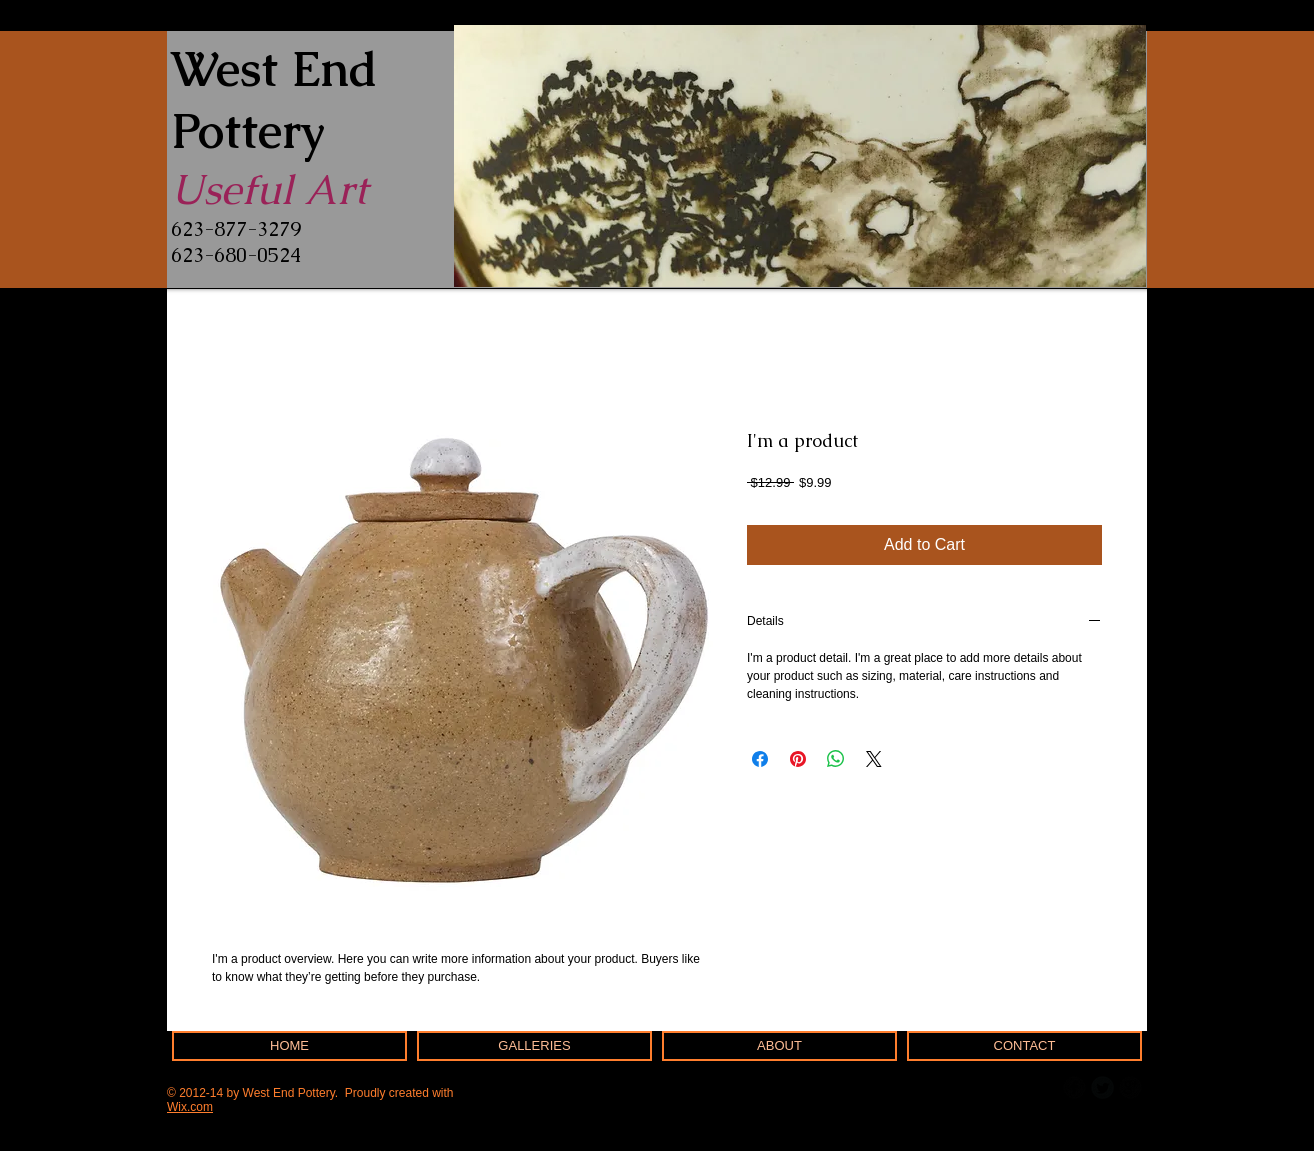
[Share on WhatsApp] (836, 759)
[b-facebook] (1074, 1087)
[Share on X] (874, 759)
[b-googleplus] (1130, 1087)
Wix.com (190, 1107)
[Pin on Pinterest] (798, 759)
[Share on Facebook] (760, 759)
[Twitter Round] (1102, 1087)
